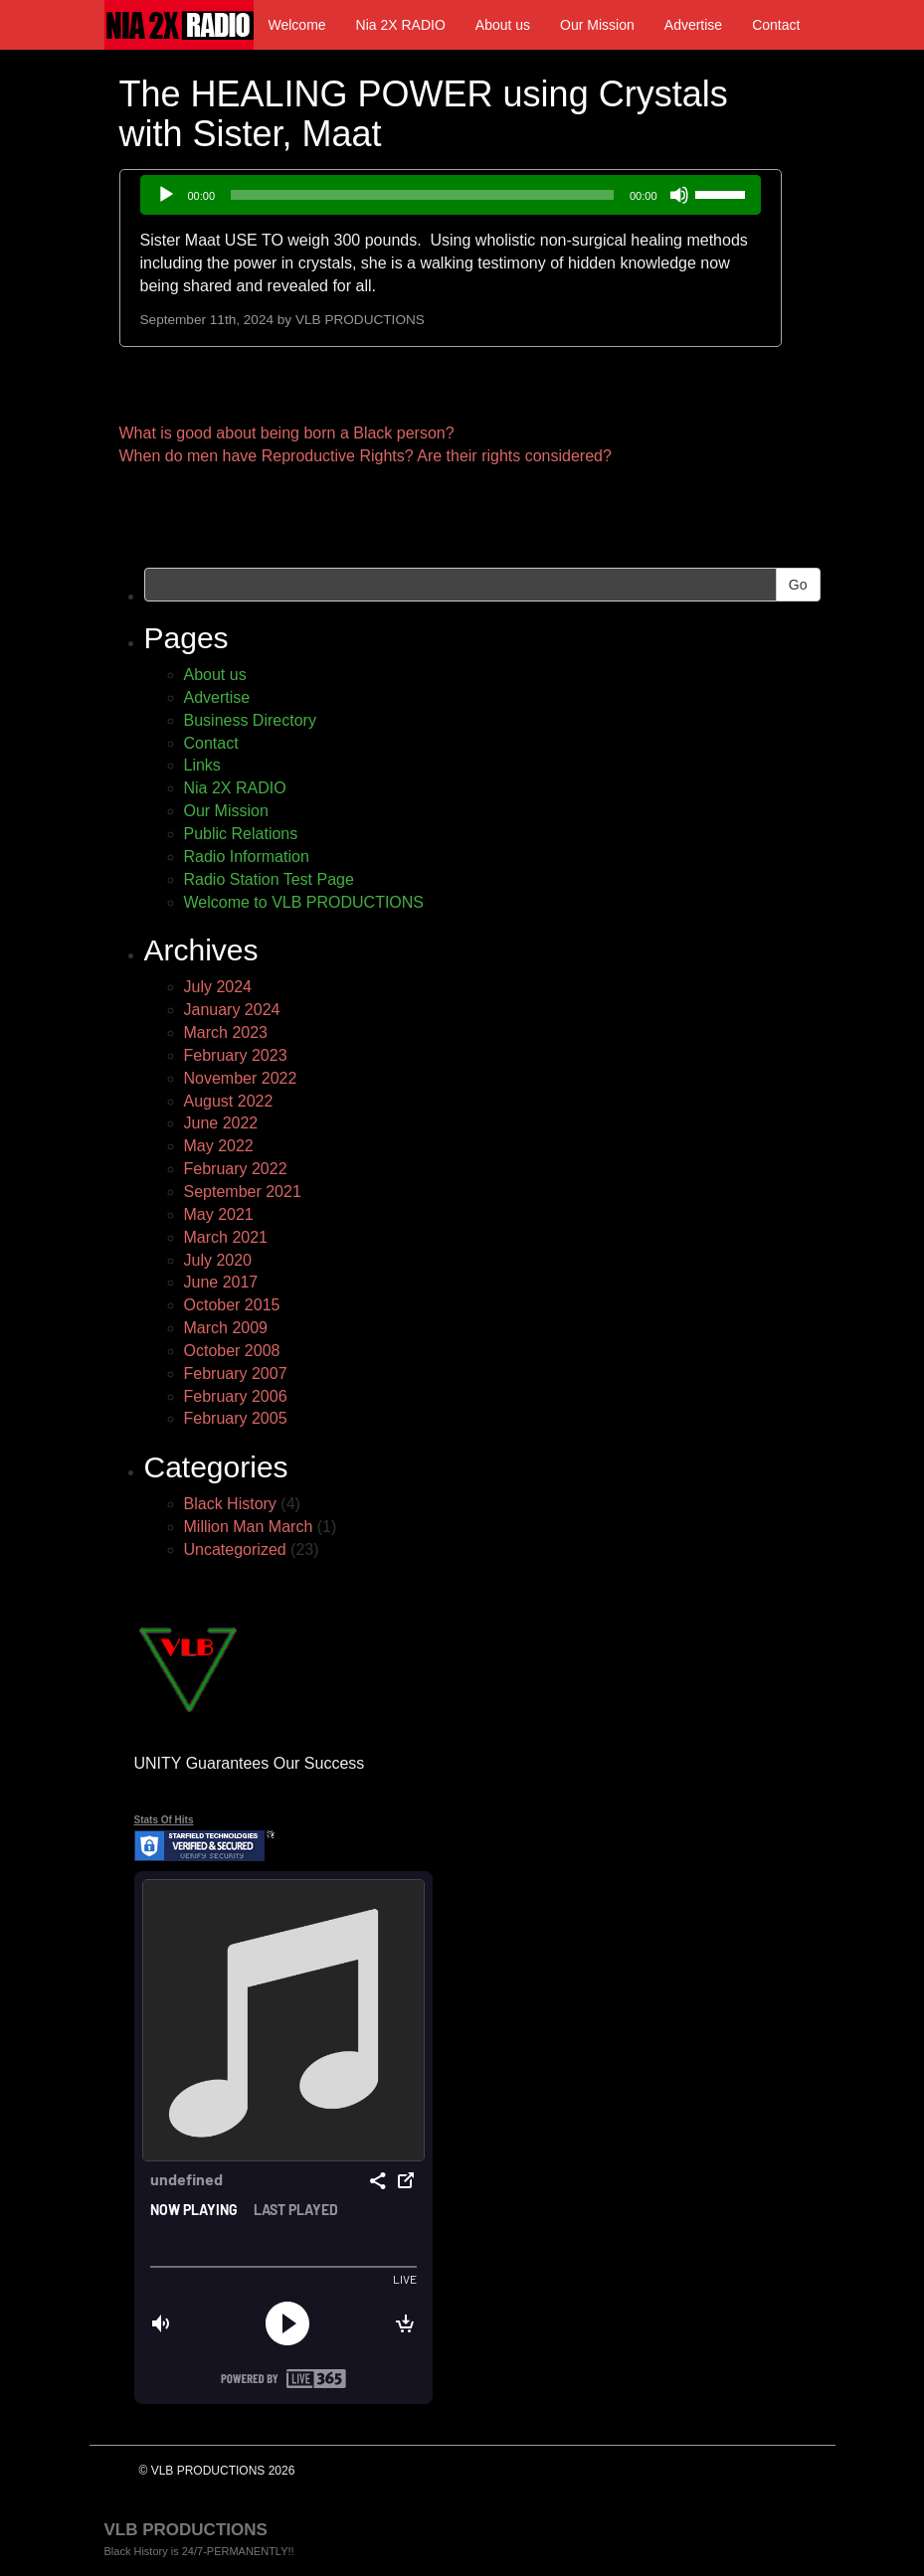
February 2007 (235, 1373)
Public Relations (241, 833)
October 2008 (232, 1350)
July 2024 (218, 986)
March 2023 (226, 1032)
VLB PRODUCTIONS (360, 319)
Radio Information (246, 856)
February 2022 (235, 1168)
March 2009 (226, 1327)
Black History (230, 1503)
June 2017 (221, 1282)
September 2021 (242, 1191)
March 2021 (226, 1237)
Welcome (297, 25)
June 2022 (221, 1123)
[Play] (166, 195)
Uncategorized (235, 1549)
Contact (776, 25)
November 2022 (240, 1078)
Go (798, 585)
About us (502, 25)
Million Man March (248, 1526)
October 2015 (232, 1304)
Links (202, 765)
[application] (450, 195)
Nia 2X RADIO (401, 25)
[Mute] (679, 195)
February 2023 (235, 1055)
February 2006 (235, 1396)
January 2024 (232, 1009)
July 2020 (218, 1260)
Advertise (693, 25)
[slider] (422, 195)
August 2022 (229, 1101)
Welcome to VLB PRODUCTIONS (304, 902)
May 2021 (219, 1214)
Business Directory (250, 720)
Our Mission (597, 25)
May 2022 (219, 1145)
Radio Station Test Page (269, 879)
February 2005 (235, 1418)
